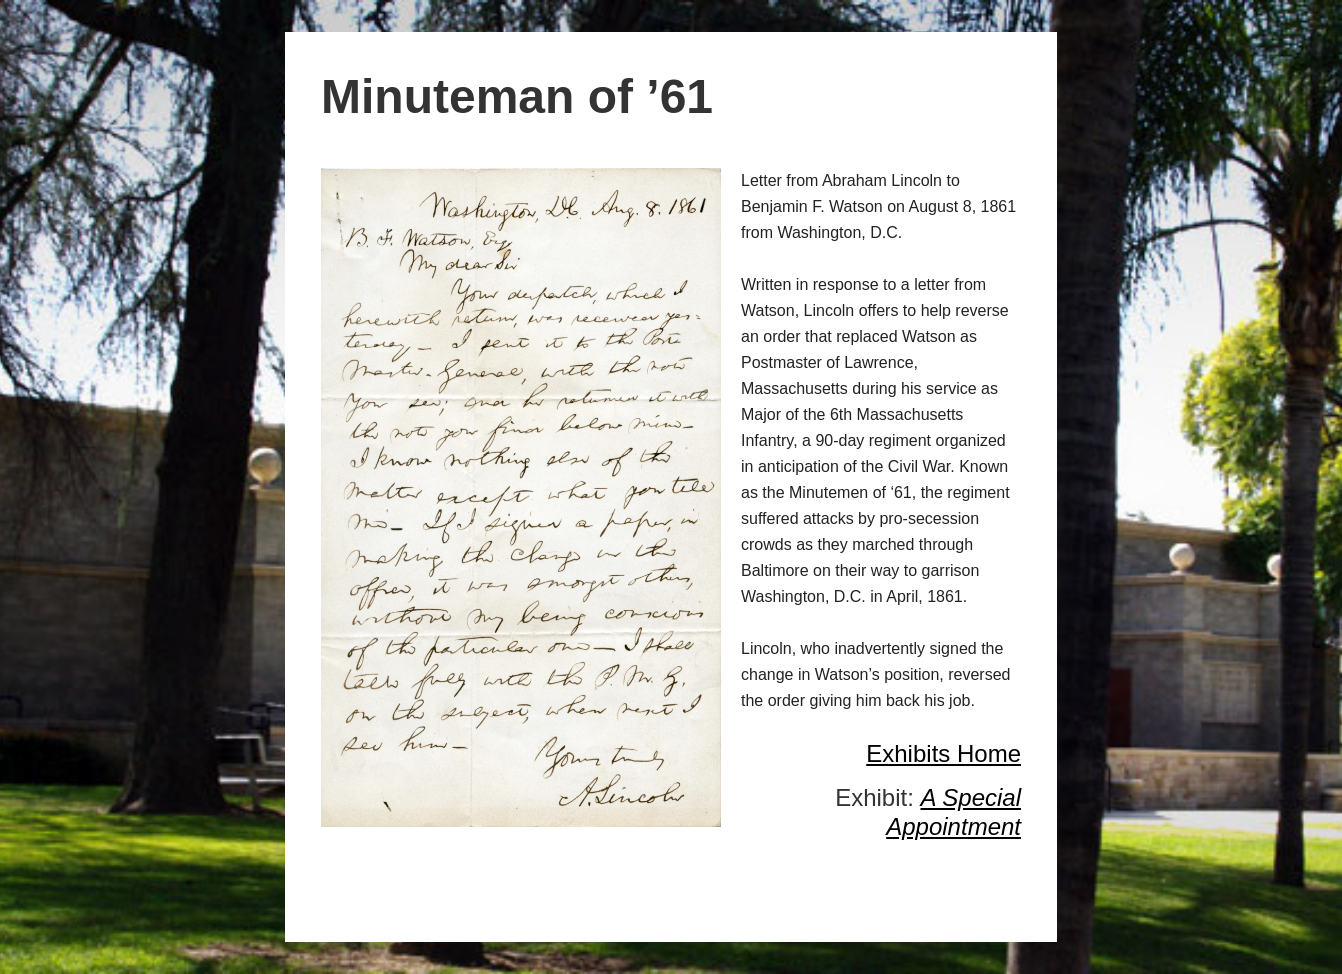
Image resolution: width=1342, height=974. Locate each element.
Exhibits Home (943, 753)
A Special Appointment (953, 812)
